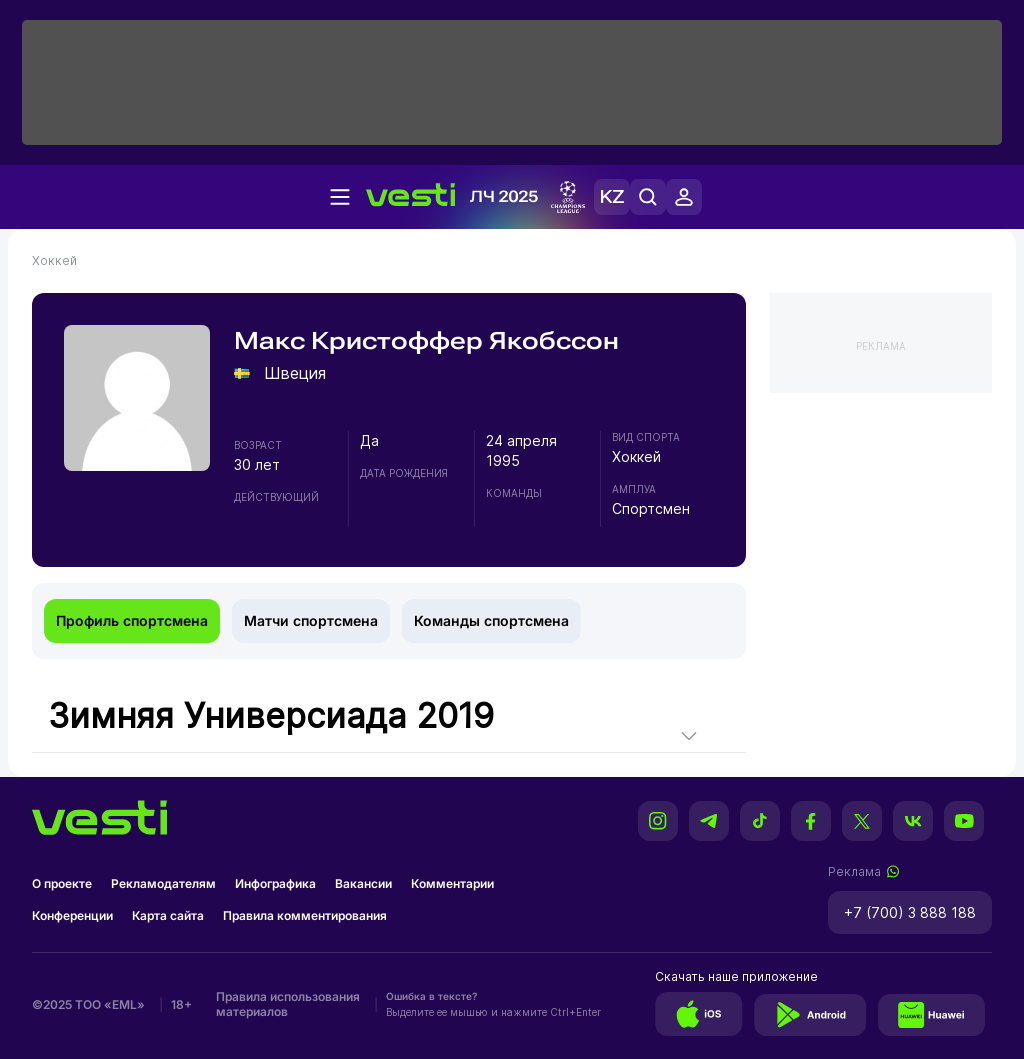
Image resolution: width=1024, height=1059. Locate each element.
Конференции (72, 915)
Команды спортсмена (491, 620)
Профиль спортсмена (132, 620)
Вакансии (363, 883)
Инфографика (275, 883)
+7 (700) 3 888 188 (910, 912)
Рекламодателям (163, 883)
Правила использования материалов (288, 1004)
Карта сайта (168, 915)
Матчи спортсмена (311, 620)
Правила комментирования (305, 915)
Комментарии (452, 883)
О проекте (62, 883)
